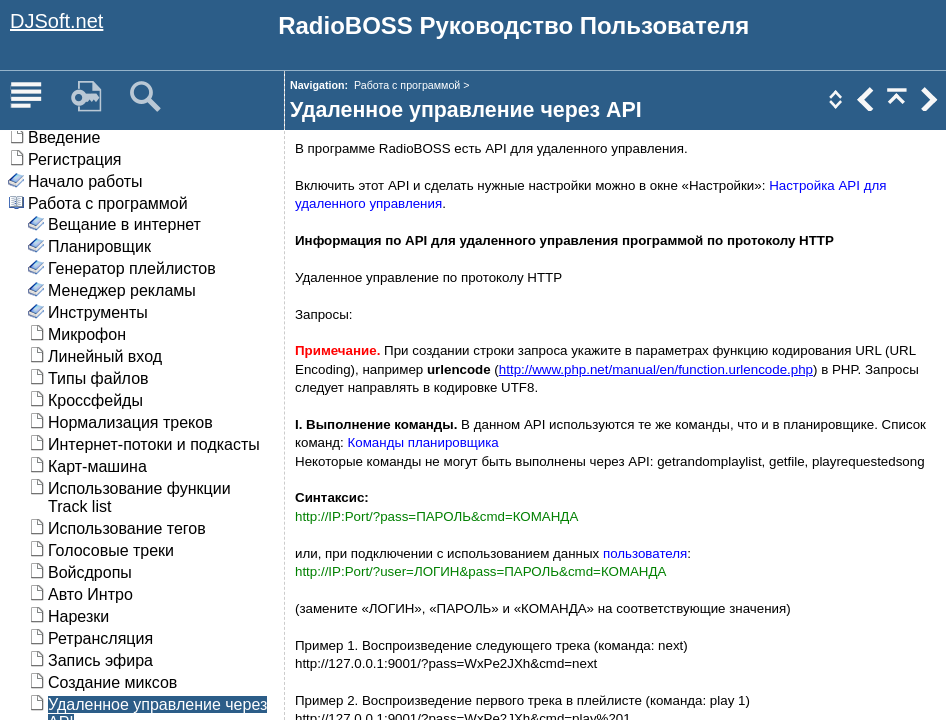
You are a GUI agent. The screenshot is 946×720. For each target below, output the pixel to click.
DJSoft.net (56, 21)
